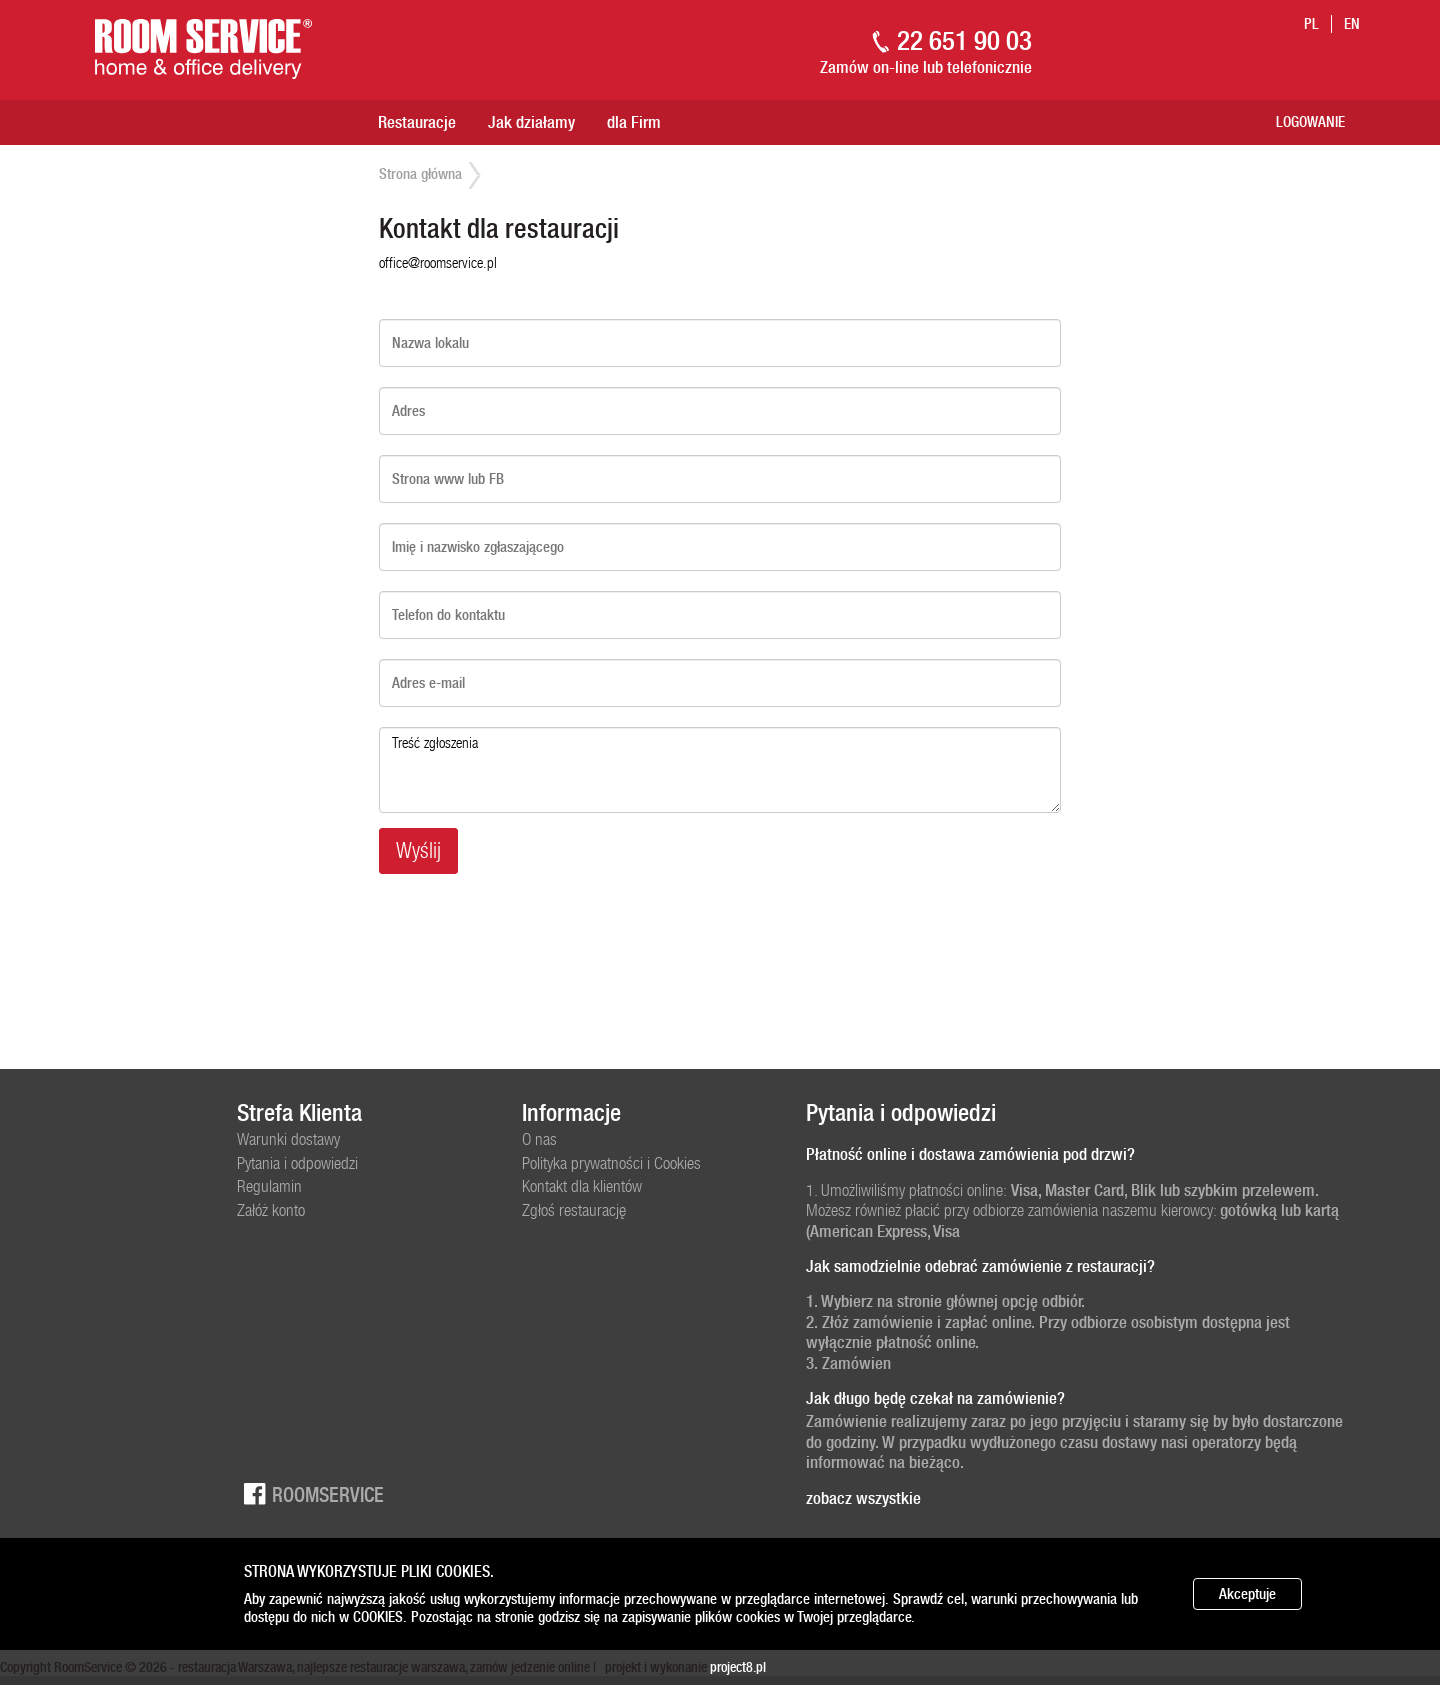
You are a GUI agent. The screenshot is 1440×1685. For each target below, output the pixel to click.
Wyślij (418, 850)
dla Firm (634, 122)
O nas (539, 1139)
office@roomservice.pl (438, 263)
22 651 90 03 (964, 40)
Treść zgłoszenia (719, 770)
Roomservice (310, 1493)
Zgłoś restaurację (574, 1210)
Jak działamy (531, 122)
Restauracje (417, 122)
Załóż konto (271, 1210)
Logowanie (1310, 122)
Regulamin (269, 1186)
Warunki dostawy (288, 1139)
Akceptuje (1247, 1594)
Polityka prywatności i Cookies (611, 1163)
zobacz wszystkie (863, 1498)
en (1352, 24)
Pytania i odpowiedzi (297, 1163)
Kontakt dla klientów (582, 1186)
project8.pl (738, 1667)
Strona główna (420, 174)
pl (1311, 24)
